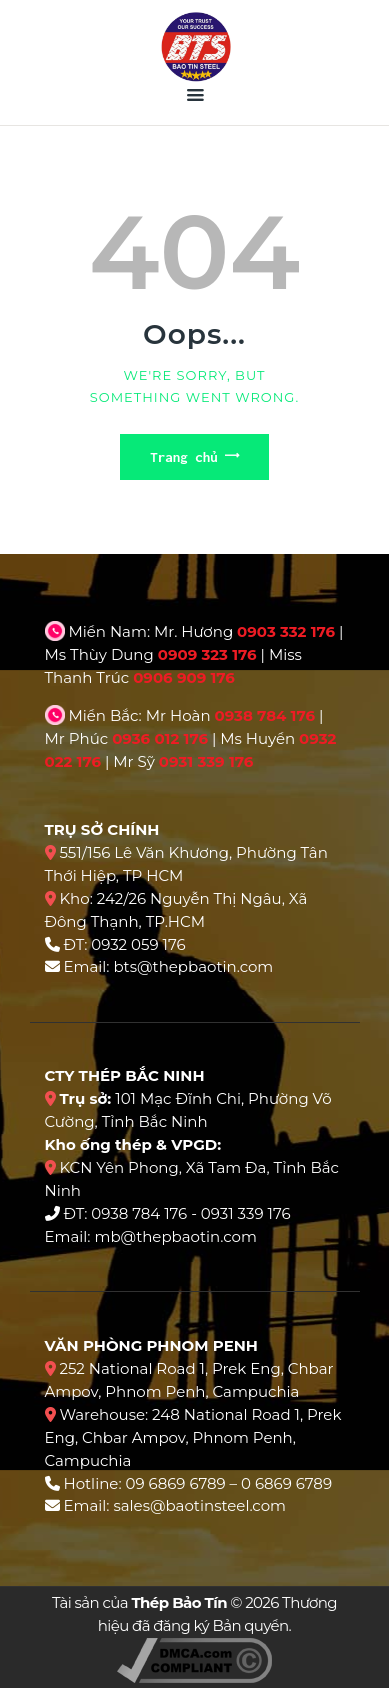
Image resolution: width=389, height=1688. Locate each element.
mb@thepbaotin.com (175, 1236)
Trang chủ (184, 457)
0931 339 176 (206, 761)
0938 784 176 (264, 715)
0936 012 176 (160, 738)
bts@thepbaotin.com (193, 966)
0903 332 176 (286, 631)
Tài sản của (139, 1602)
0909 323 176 (207, 654)
